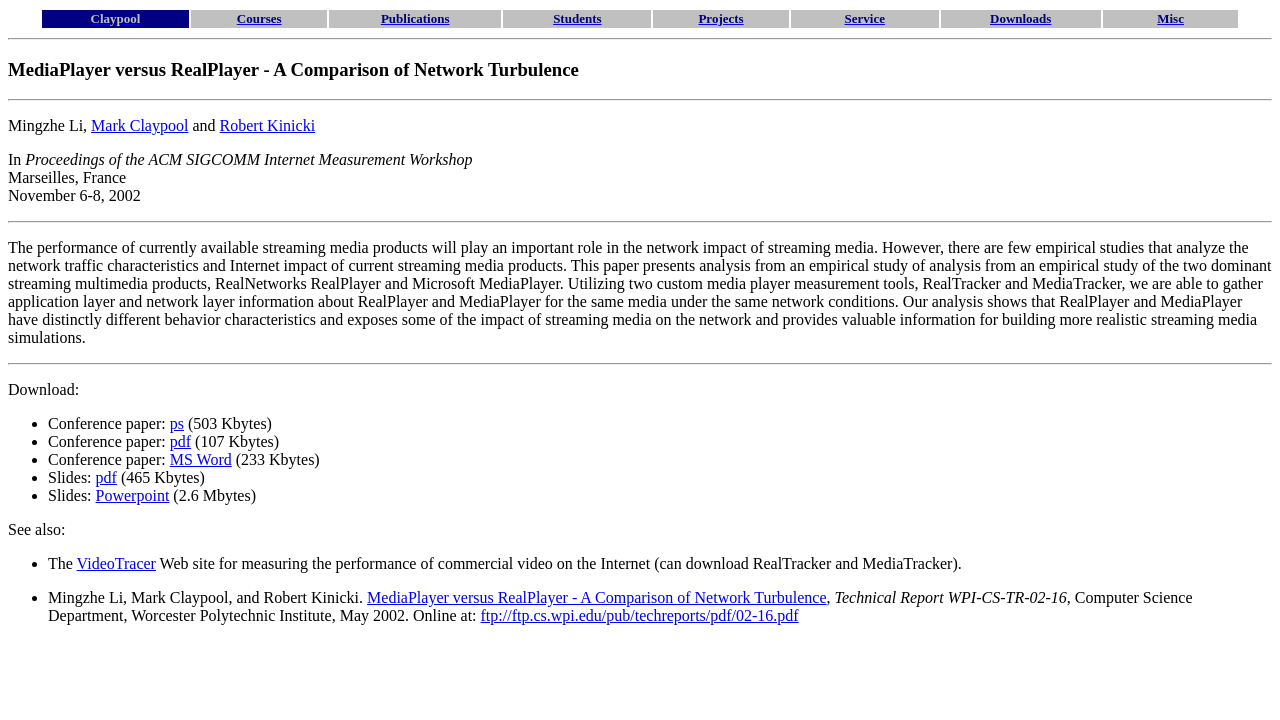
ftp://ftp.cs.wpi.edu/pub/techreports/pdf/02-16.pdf (640, 615)
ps (177, 423)
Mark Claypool (139, 125)
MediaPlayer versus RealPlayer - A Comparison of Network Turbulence (596, 597)
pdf (180, 441)
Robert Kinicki (268, 125)
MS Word (201, 459)
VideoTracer (116, 563)
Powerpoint (133, 495)
